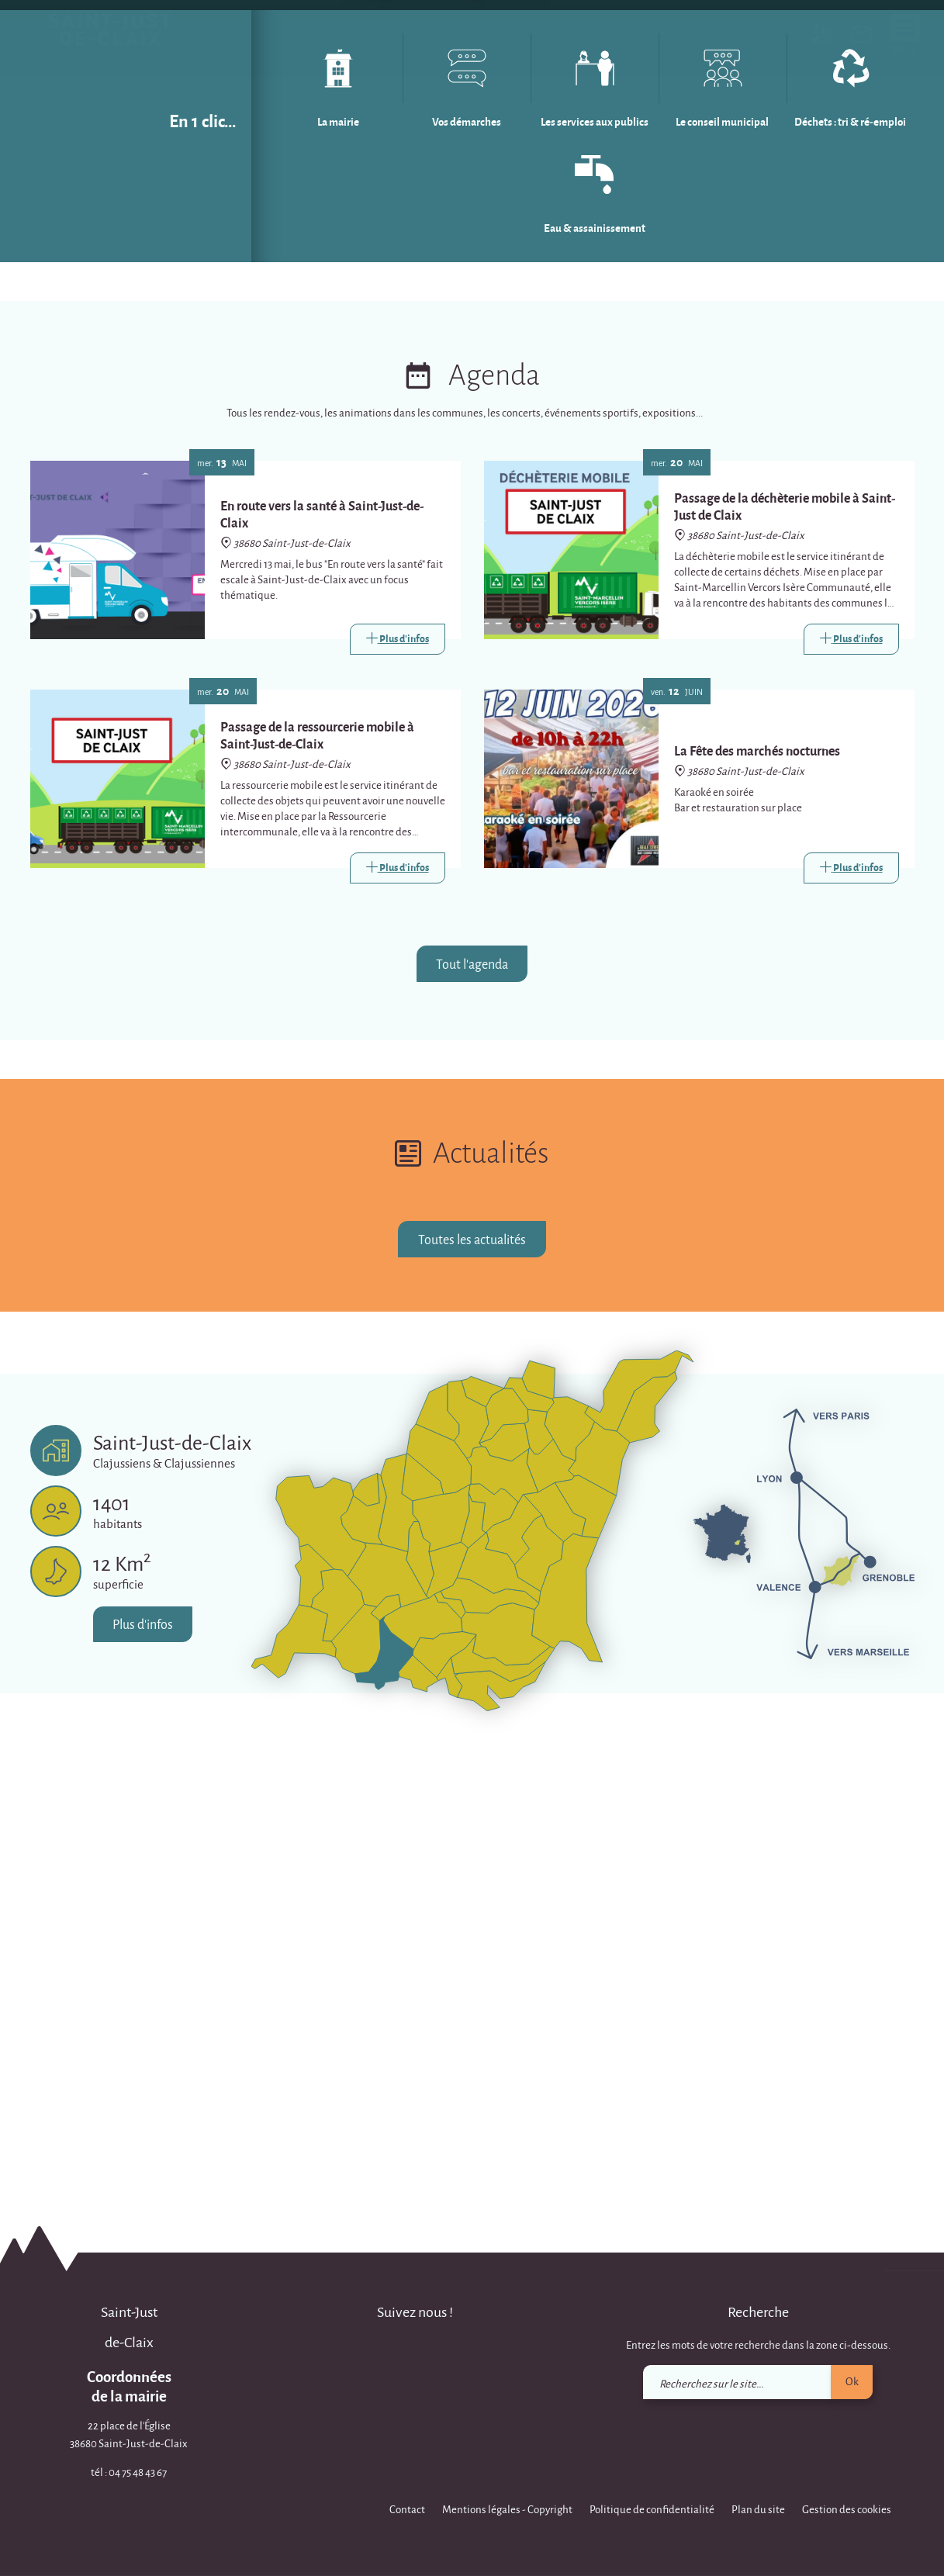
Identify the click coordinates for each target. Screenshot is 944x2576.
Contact (407, 2509)
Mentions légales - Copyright (507, 2509)
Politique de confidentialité (652, 2509)
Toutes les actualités (472, 1694)
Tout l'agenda (472, 1418)
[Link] (397, 1093)
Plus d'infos (143, 2079)
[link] (862, 37)
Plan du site (758, 2509)
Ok (852, 2381)
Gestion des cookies (846, 2509)
